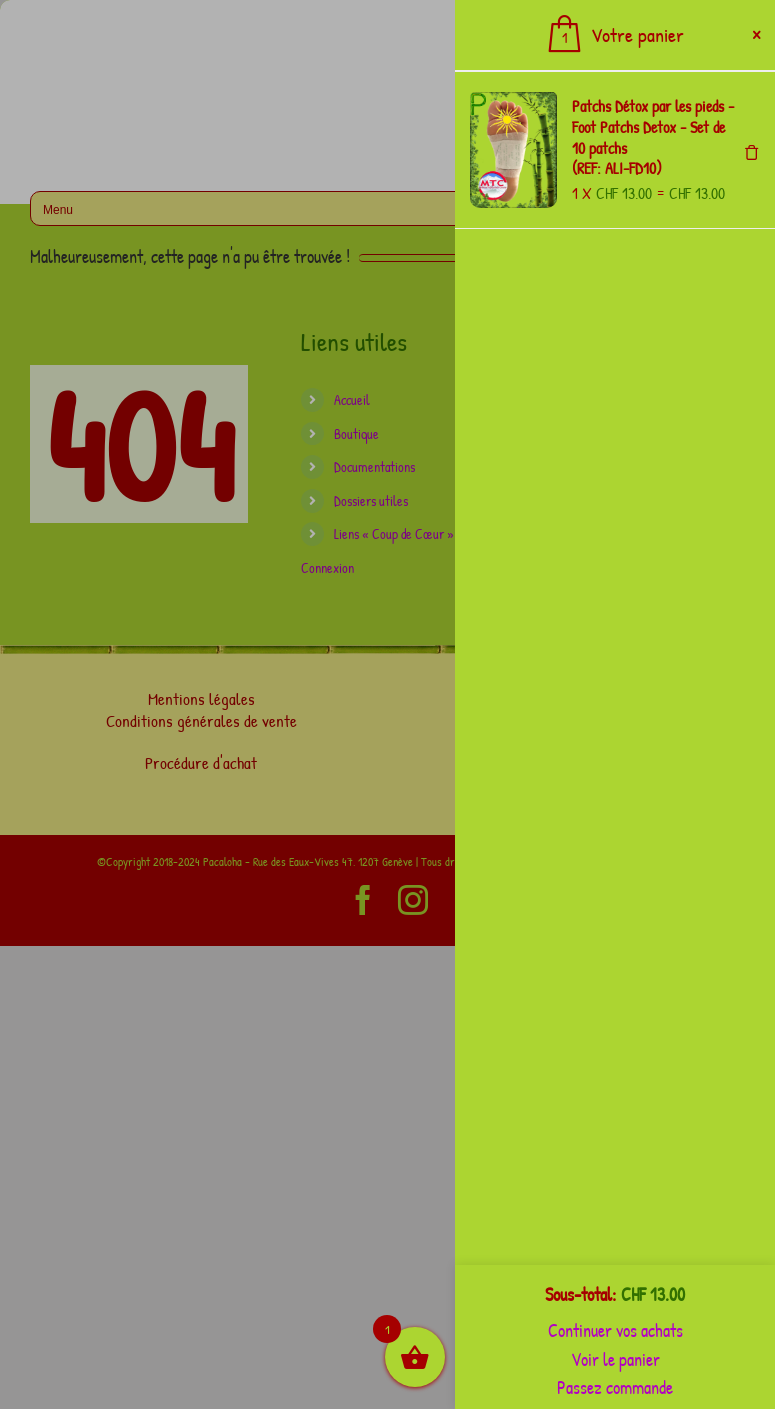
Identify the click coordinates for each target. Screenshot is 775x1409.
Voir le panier (615, 1359)
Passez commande (615, 1387)
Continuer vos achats (615, 1330)
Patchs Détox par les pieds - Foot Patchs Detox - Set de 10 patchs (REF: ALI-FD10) (653, 137)
